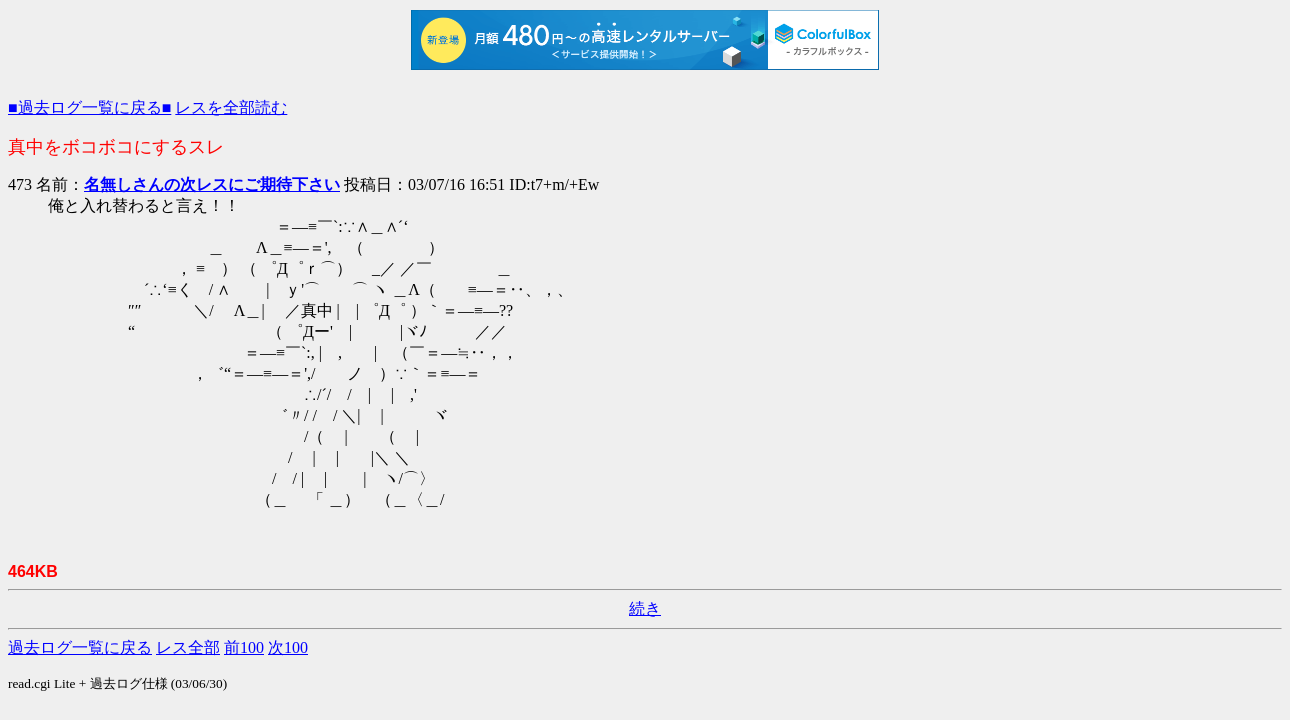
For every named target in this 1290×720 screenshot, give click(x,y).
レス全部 (188, 647)
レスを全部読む (231, 107)
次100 (288, 647)
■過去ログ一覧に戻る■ (89, 107)
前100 (244, 647)
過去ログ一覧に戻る (80, 647)
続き (645, 608)
